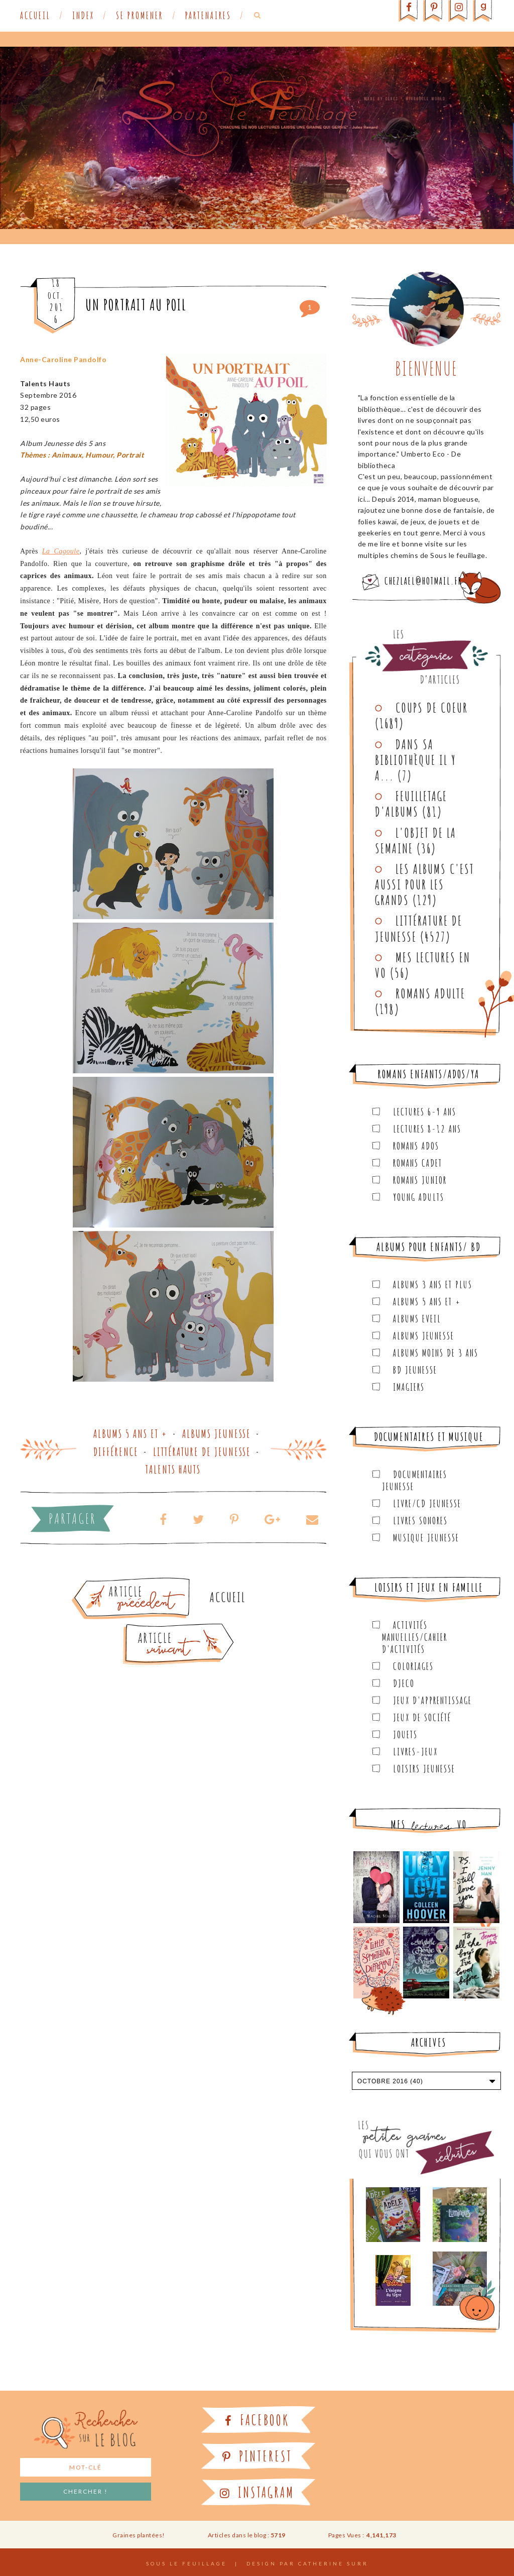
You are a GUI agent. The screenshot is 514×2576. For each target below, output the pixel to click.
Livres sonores (420, 1520)
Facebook (257, 2420)
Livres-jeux (415, 1751)
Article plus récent (154, 1627)
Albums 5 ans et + (130, 1433)
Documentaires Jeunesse (414, 1480)
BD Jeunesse (415, 1370)
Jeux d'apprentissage (432, 1700)
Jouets (405, 1734)
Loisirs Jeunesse (424, 1768)
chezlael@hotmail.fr (423, 581)
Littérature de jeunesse (202, 1452)
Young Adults (418, 1197)
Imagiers (409, 1387)
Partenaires (208, 16)
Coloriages (413, 1666)
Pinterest (257, 2456)
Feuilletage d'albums (411, 804)
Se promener (139, 16)
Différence (116, 1452)
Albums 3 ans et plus (432, 1284)
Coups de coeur (432, 708)
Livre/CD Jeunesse (427, 1503)
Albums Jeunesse (216, 1433)
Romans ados (416, 1146)
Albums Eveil (417, 1318)
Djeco (404, 1683)
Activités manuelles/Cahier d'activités (414, 1637)
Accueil (35, 16)
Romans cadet (417, 1163)
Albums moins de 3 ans (435, 1353)
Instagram (257, 2492)
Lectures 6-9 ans (424, 1111)
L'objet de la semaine (415, 840)
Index (83, 16)
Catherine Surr (333, 2563)
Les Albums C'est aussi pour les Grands (424, 884)
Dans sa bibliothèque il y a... (415, 759)
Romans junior (420, 1180)
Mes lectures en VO (422, 965)
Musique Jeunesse (426, 1537)
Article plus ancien (158, 1582)
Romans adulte (430, 993)
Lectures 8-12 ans (427, 1129)
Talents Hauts (173, 1469)
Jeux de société (422, 1717)
